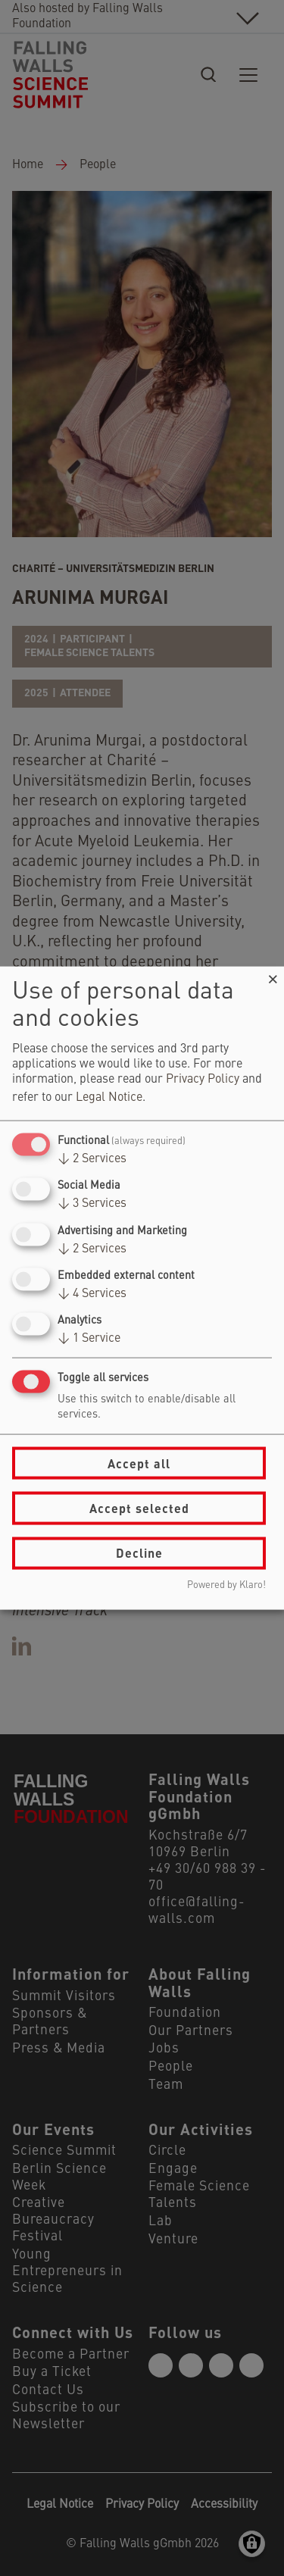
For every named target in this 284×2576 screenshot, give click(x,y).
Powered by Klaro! (226, 1585)
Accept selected (139, 1508)
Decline (139, 1553)
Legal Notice (109, 1098)
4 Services (92, 1293)
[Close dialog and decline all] (272, 976)
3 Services (92, 1203)
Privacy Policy (202, 1080)
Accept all (139, 1463)
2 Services (92, 1159)
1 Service (89, 1338)
